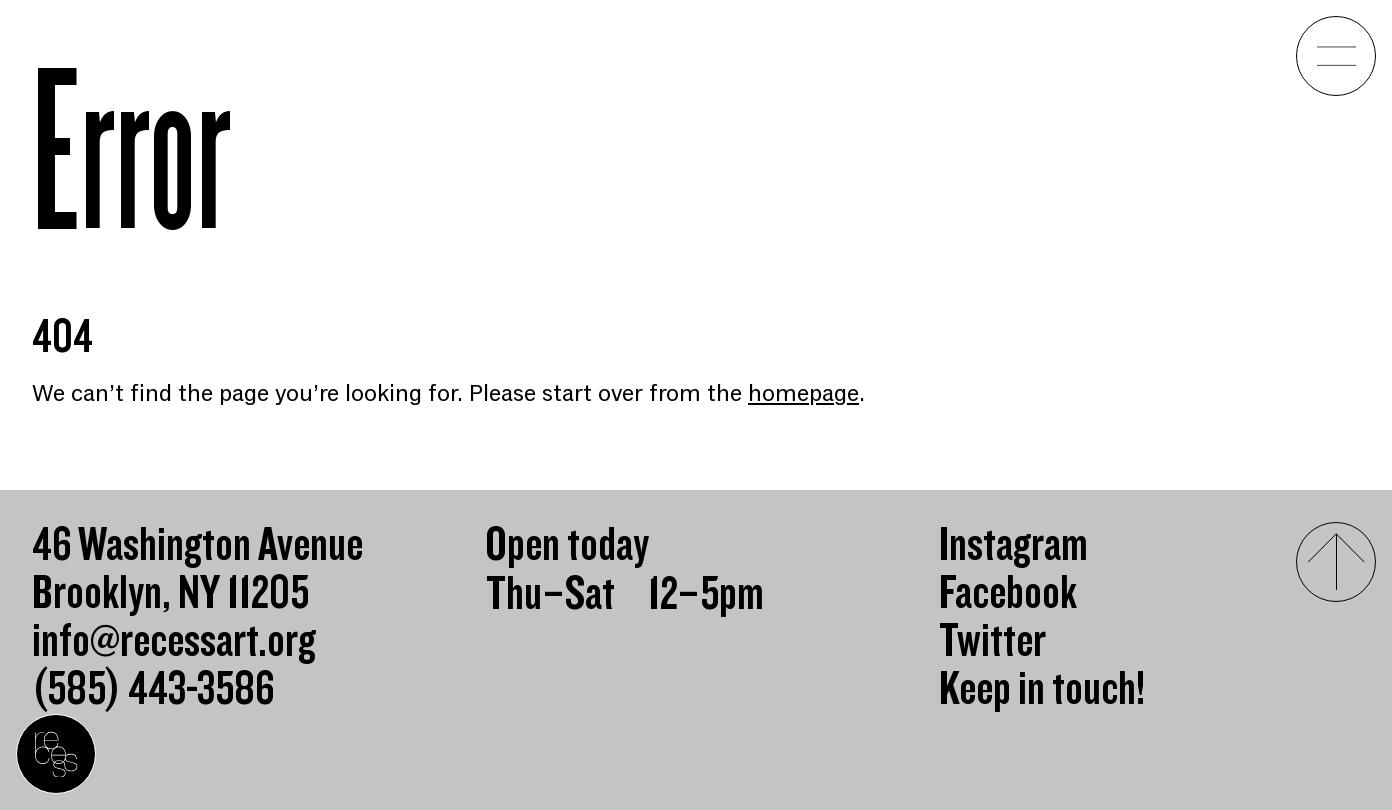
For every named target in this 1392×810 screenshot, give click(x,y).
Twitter (992, 642)
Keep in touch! (1042, 690)
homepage (803, 393)
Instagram (1013, 546)
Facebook (1008, 594)
